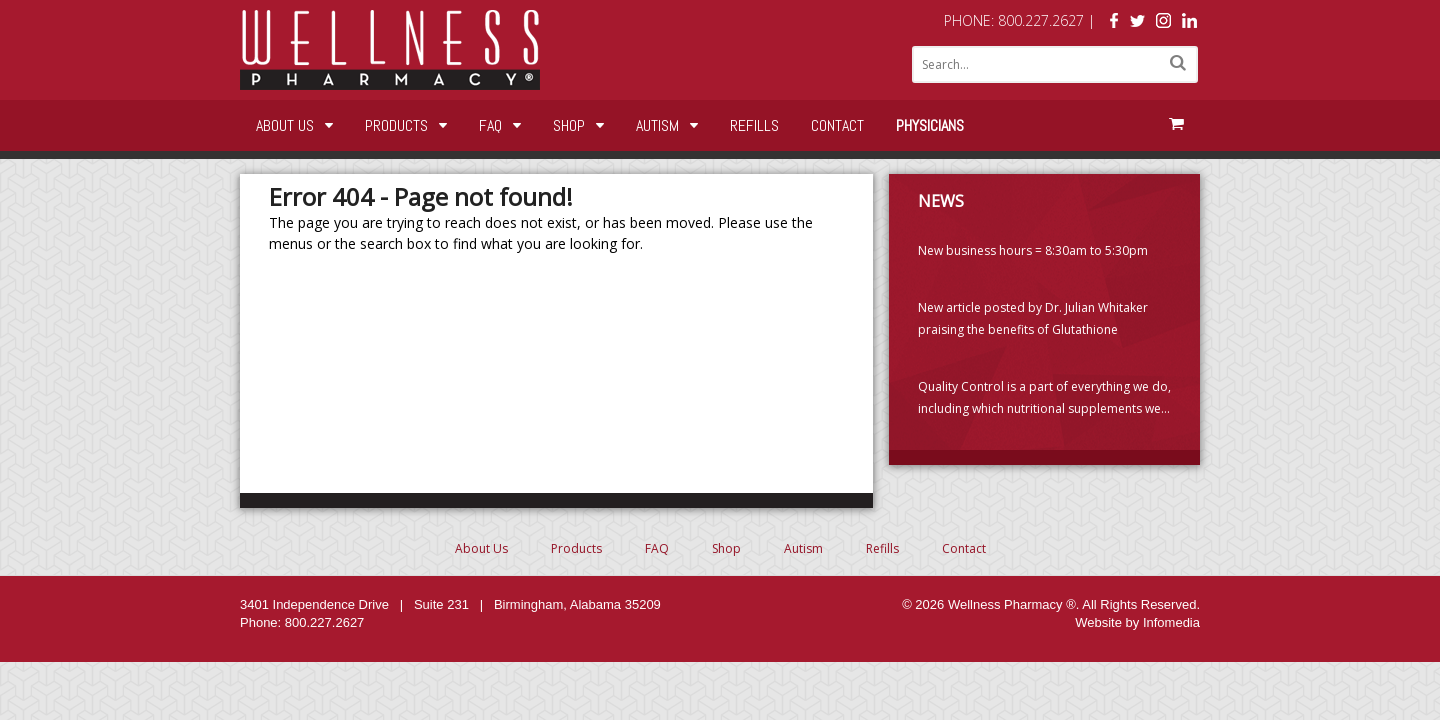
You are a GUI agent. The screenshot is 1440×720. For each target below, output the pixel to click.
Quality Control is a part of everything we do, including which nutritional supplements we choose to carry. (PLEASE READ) (1044, 399)
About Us (285, 125)
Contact (837, 125)
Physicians (930, 125)
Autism (657, 125)
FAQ (490, 125)
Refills (754, 125)
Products (396, 125)
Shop (569, 125)
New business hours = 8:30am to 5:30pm (1033, 250)
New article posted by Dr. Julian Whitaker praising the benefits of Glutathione (1033, 318)
